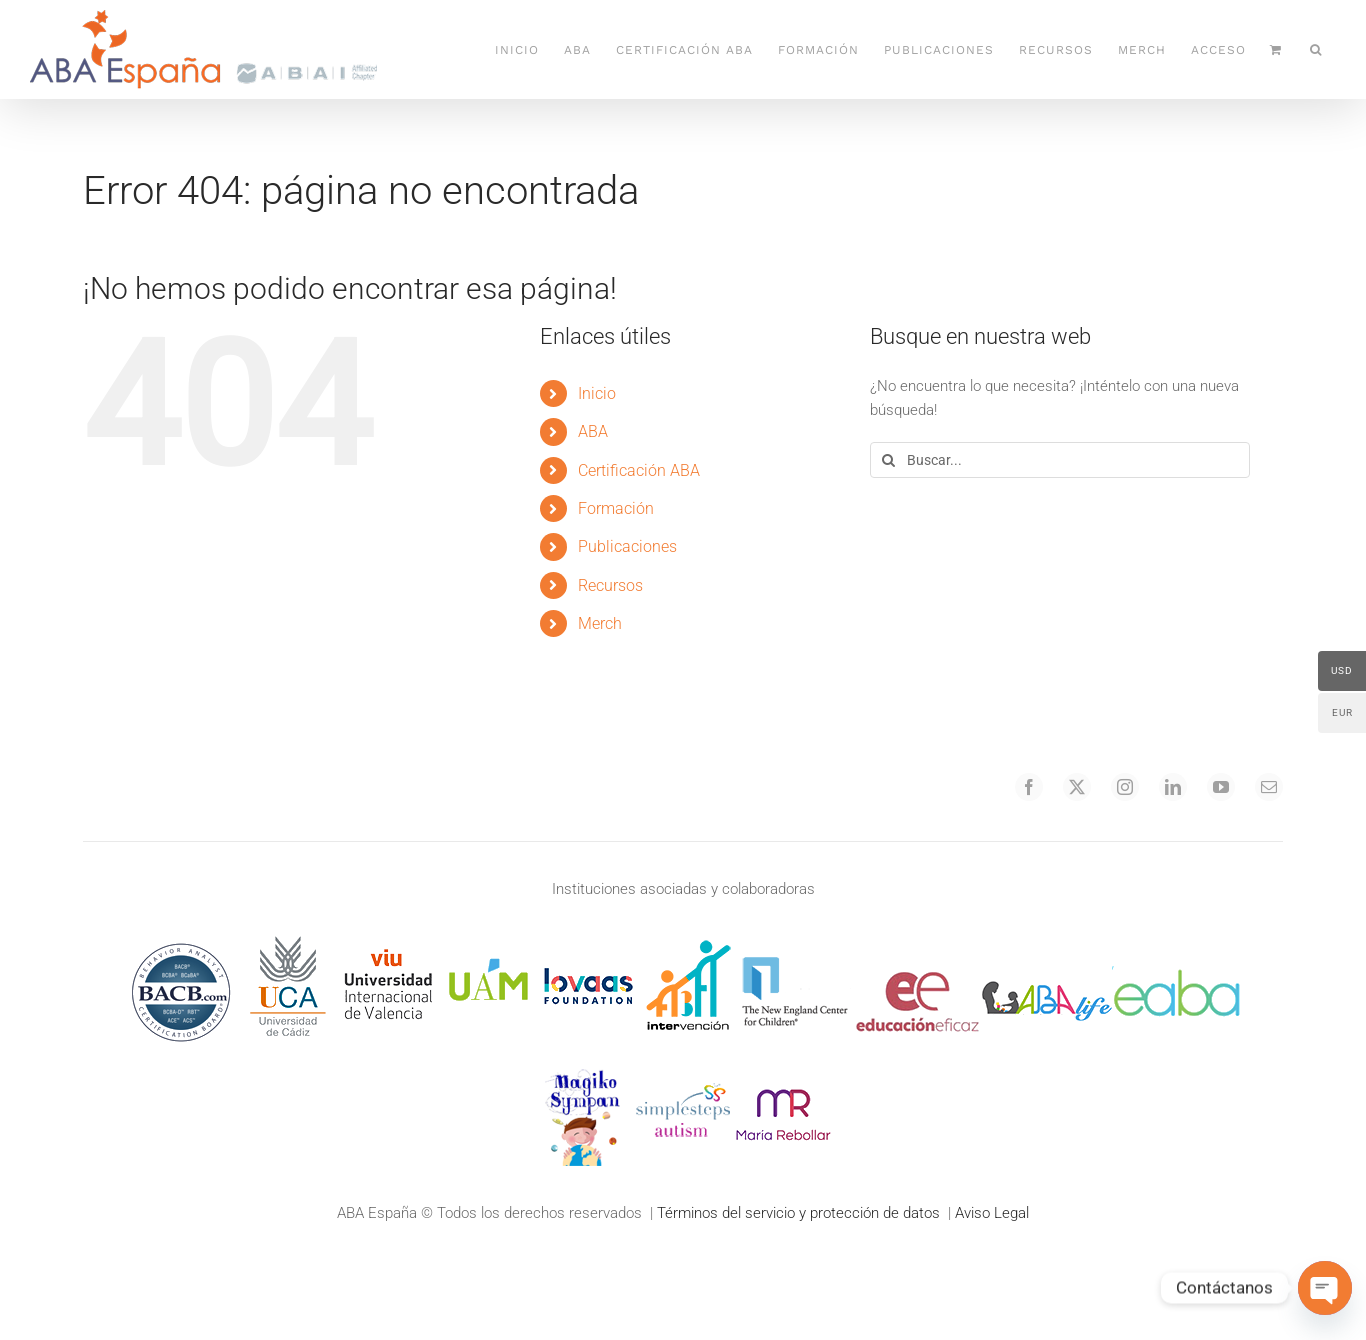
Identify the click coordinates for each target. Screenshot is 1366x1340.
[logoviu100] (388, 943)
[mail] (1269, 787)
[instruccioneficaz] (917, 943)
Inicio (597, 393)
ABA (593, 431)
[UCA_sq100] (288, 943)
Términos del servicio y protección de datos (798, 1213)
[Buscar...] (1060, 460)
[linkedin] (1173, 787)
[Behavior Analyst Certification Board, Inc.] (181, 943)
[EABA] (1177, 943)
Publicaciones (627, 546)
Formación (616, 508)
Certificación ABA (639, 470)
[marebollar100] (783, 1073)
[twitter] (1077, 787)
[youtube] (1221, 787)
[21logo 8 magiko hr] (583, 1073)
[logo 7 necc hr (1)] (795, 943)
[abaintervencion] (688, 943)
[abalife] (1047, 943)
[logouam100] (488, 943)
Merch (600, 623)
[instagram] (1125, 787)
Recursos (610, 585)
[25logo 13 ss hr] (683, 1073)
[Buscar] (888, 460)
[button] (1316, 49)
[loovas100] (588, 943)
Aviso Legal (992, 1213)
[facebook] (1029, 787)
